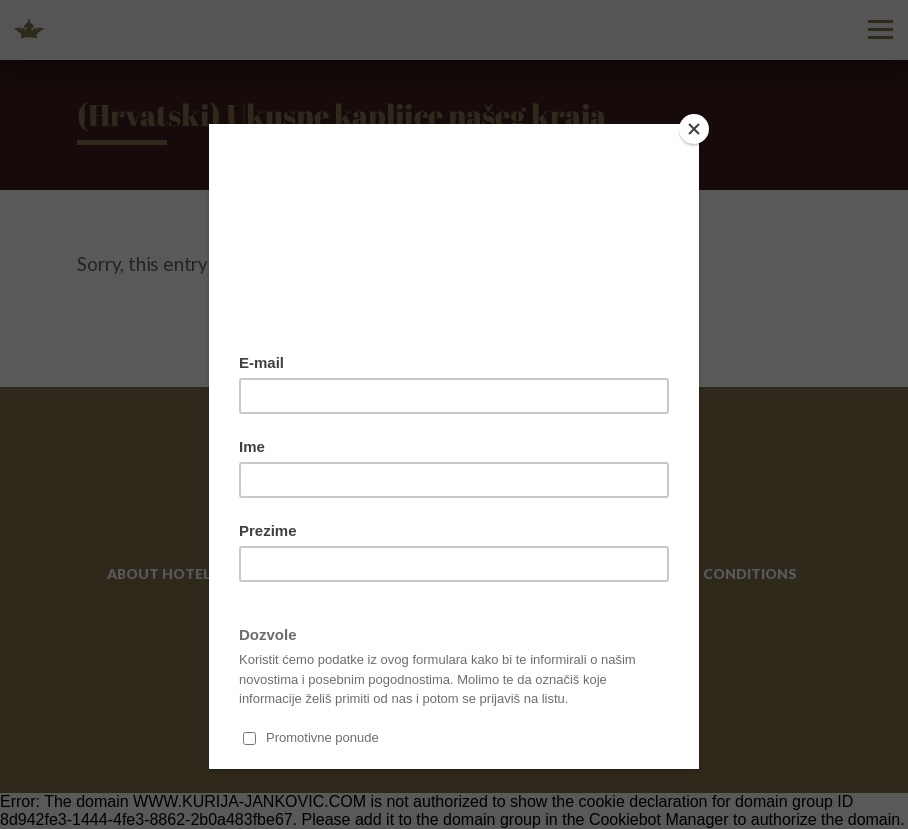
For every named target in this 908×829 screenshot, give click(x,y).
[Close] (694, 129)
